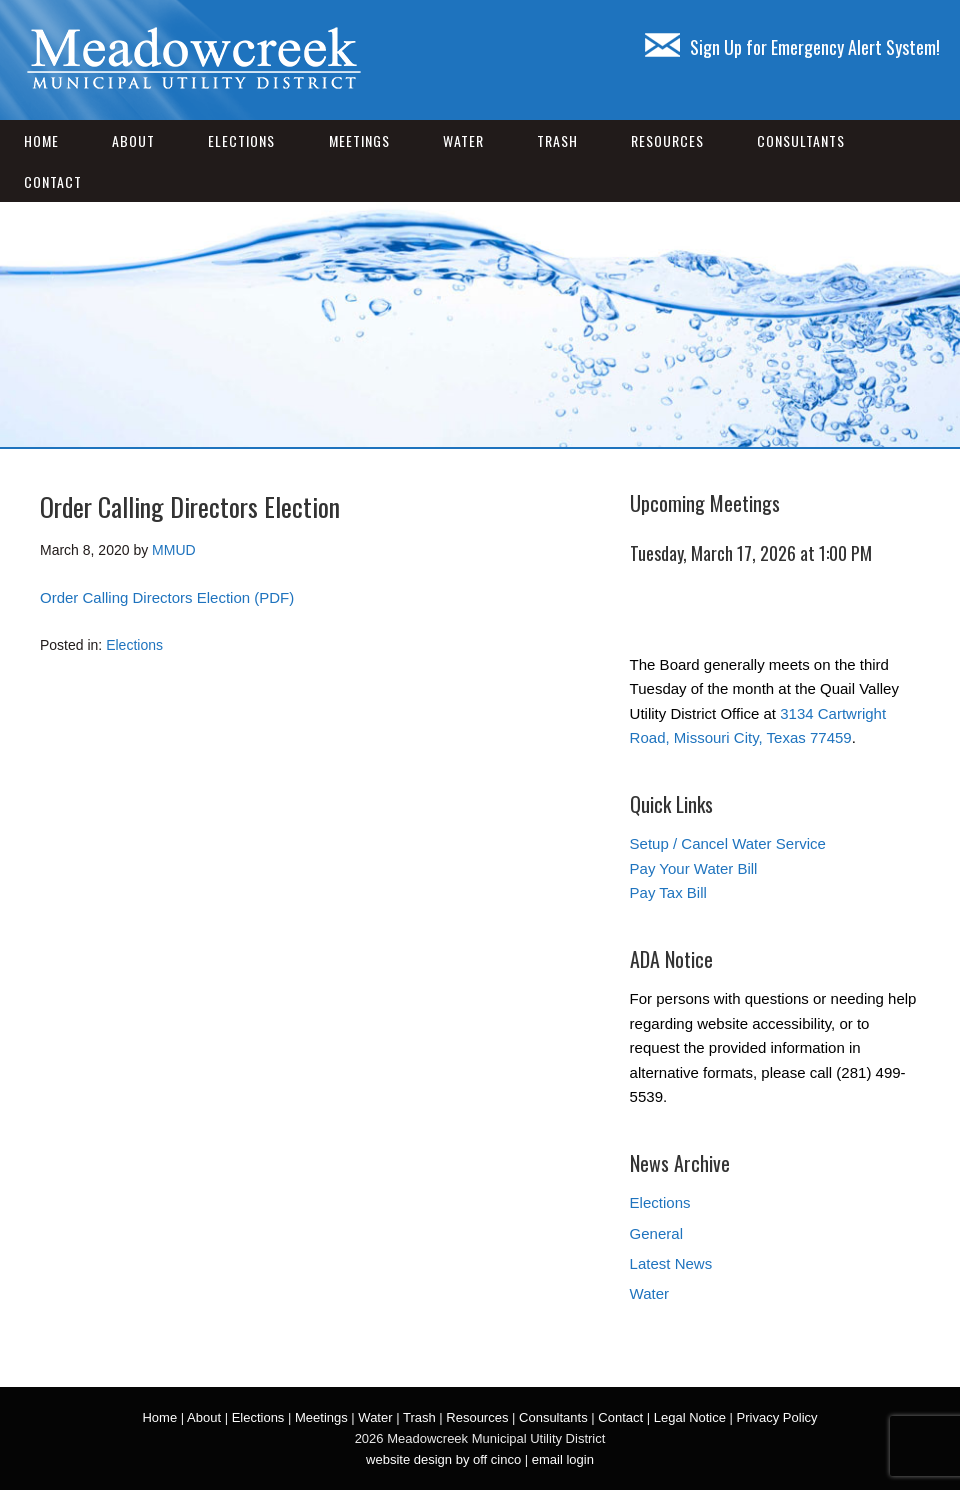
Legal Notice (690, 1417)
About (133, 140)
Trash (557, 140)
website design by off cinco (443, 1459)
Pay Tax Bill (668, 892)
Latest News (671, 1263)
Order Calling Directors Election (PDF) (167, 597)
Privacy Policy (777, 1417)
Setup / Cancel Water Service (728, 843)
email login (563, 1459)
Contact (53, 181)
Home (41, 140)
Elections (241, 140)
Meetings (359, 140)
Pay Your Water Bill (694, 868)
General (656, 1233)
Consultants (801, 140)
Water (463, 140)
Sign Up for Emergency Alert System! (792, 47)
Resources (667, 140)
